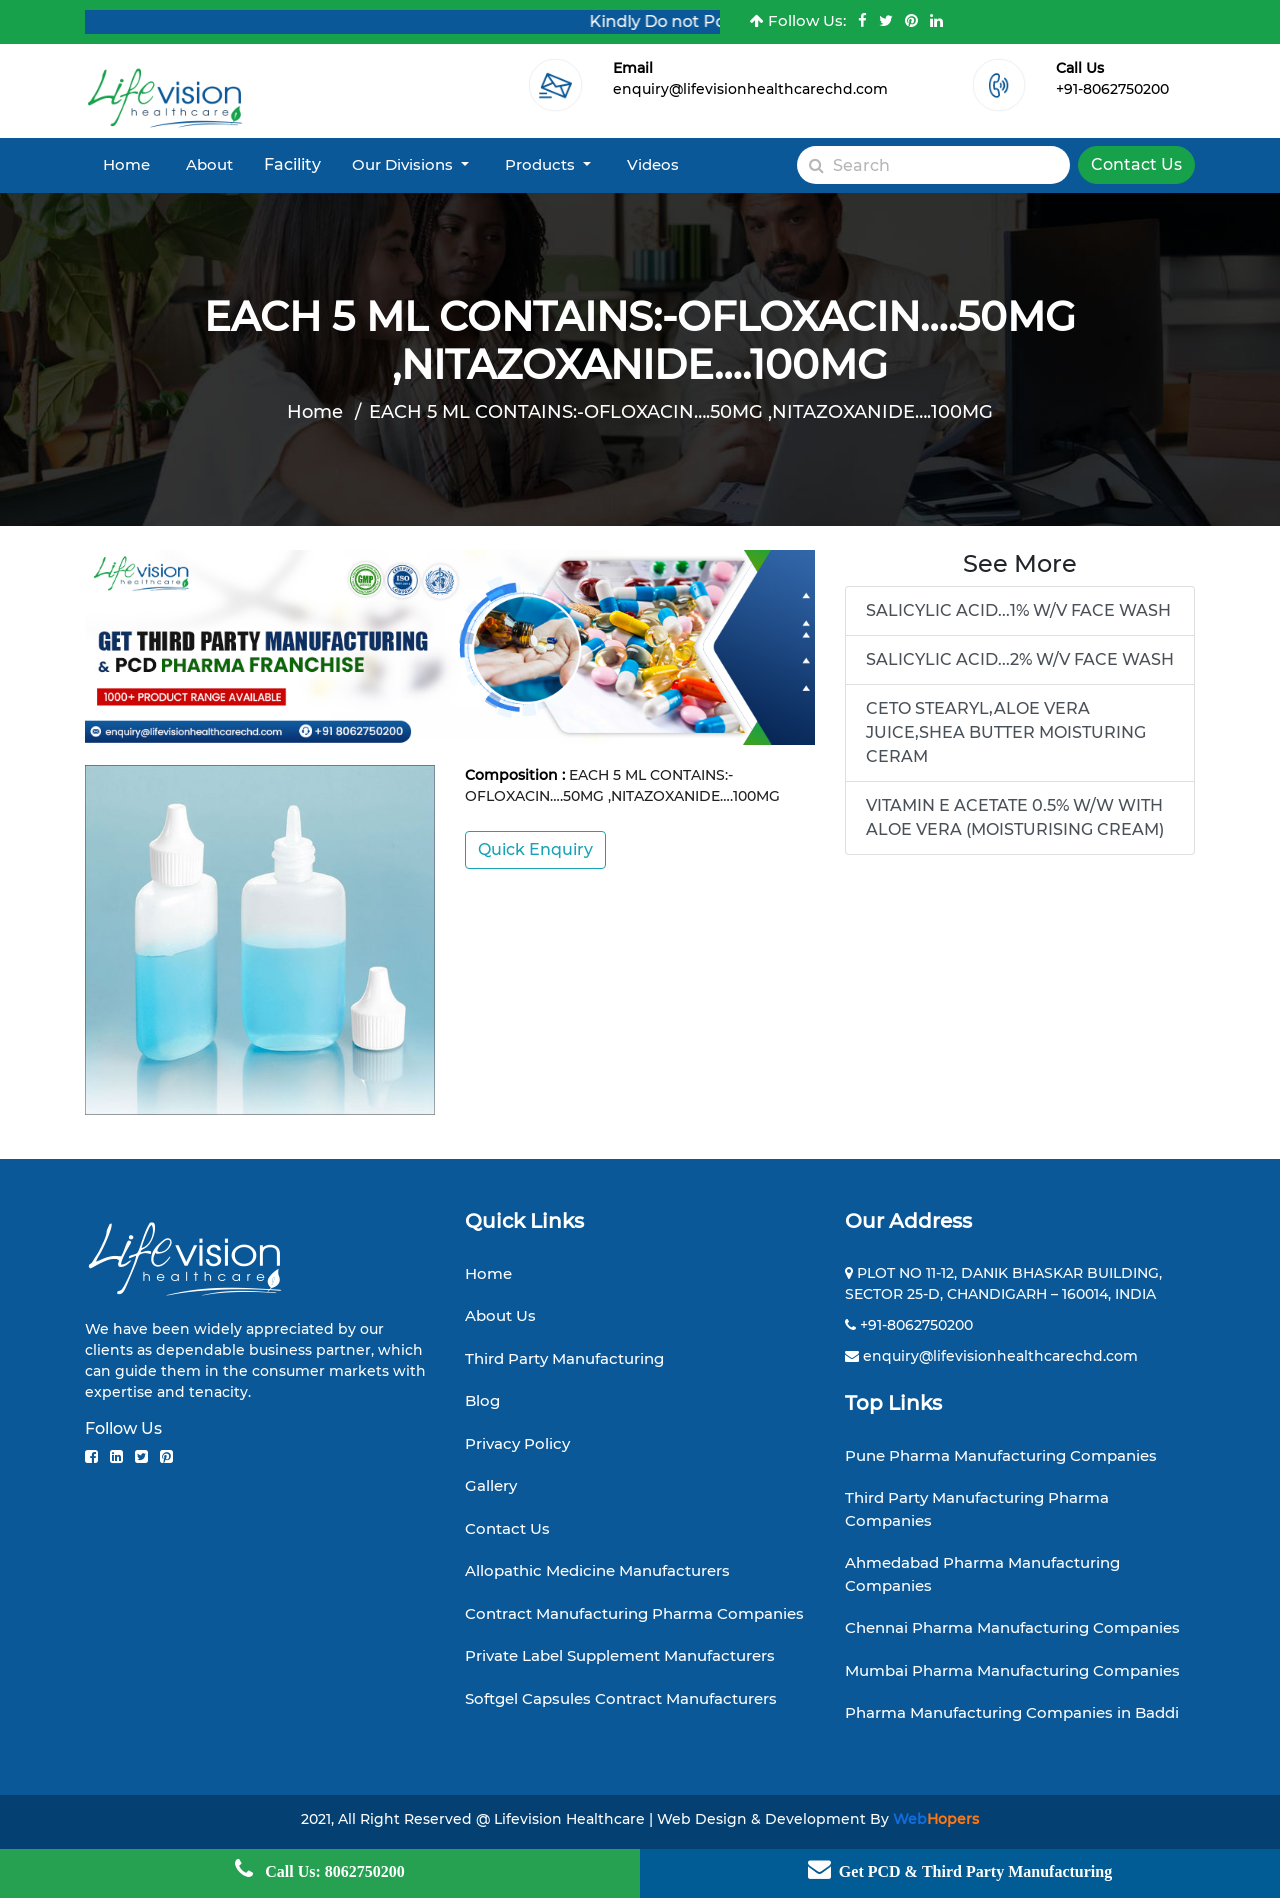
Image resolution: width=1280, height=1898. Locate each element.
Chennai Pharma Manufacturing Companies (1012, 1627)
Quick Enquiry (535, 849)
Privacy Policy (517, 1443)
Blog (482, 1400)
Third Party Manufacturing (564, 1358)
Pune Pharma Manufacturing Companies (1001, 1455)
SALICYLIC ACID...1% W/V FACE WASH (1018, 610)
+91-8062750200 (1112, 89)
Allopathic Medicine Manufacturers (597, 1570)
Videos (653, 164)
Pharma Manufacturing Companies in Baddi (1012, 1712)
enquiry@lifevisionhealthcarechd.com (750, 89)
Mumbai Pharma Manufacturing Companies (1012, 1670)
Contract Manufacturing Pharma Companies (634, 1613)
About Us (500, 1315)
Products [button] (542, 164)
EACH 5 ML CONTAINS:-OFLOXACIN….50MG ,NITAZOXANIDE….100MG (681, 412)
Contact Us (1136, 164)
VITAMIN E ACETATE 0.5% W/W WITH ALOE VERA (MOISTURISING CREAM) (1015, 817)
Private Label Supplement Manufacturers (620, 1655)
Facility (292, 164)
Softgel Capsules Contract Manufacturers (621, 1698)
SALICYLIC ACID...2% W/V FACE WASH (1020, 659)
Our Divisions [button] (404, 164)
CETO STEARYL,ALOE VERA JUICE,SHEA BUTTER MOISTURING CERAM (1006, 732)
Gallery (491, 1485)
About (209, 164)
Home (126, 164)
